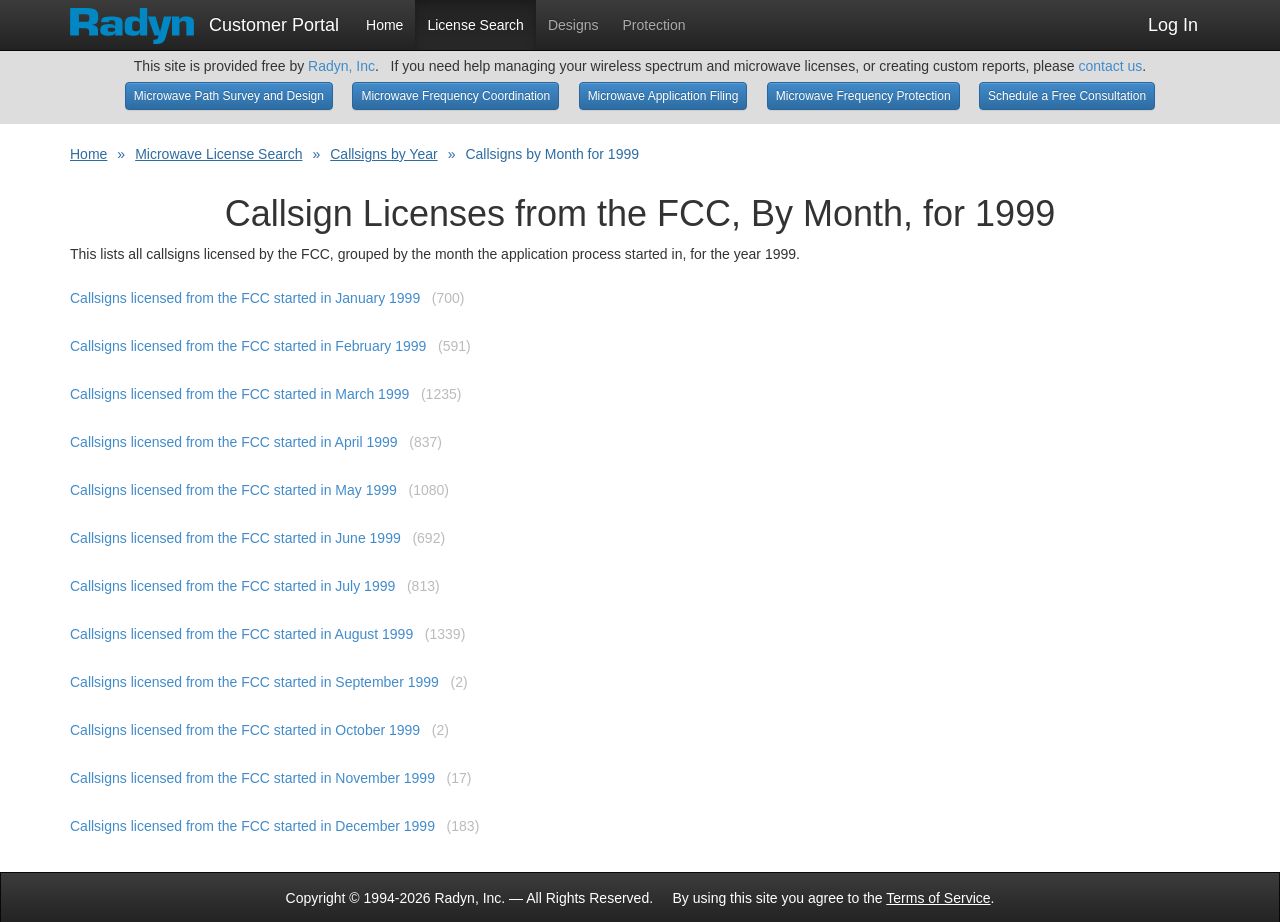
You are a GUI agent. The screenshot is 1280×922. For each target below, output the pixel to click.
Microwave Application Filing (663, 96)
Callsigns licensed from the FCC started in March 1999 (239, 394)
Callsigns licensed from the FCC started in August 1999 (241, 634)
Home (384, 25)
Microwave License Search (218, 154)
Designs (573, 25)
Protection (654, 25)
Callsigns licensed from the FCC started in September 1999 (254, 682)
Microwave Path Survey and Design (229, 96)
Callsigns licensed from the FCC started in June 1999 (235, 538)
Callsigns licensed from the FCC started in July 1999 (232, 586)
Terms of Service (938, 898)
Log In (1173, 25)
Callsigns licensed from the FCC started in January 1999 (245, 298)
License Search (475, 25)
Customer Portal (204, 19)
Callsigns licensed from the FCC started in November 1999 (252, 778)
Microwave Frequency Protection (863, 96)
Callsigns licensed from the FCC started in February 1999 (248, 346)
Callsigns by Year (383, 154)
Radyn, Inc (341, 66)
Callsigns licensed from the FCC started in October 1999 (245, 730)
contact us (1110, 66)
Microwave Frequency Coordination (455, 96)
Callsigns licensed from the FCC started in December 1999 (252, 826)
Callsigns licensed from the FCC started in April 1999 (234, 442)
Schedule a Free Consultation (1067, 96)
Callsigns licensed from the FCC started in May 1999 (233, 490)
